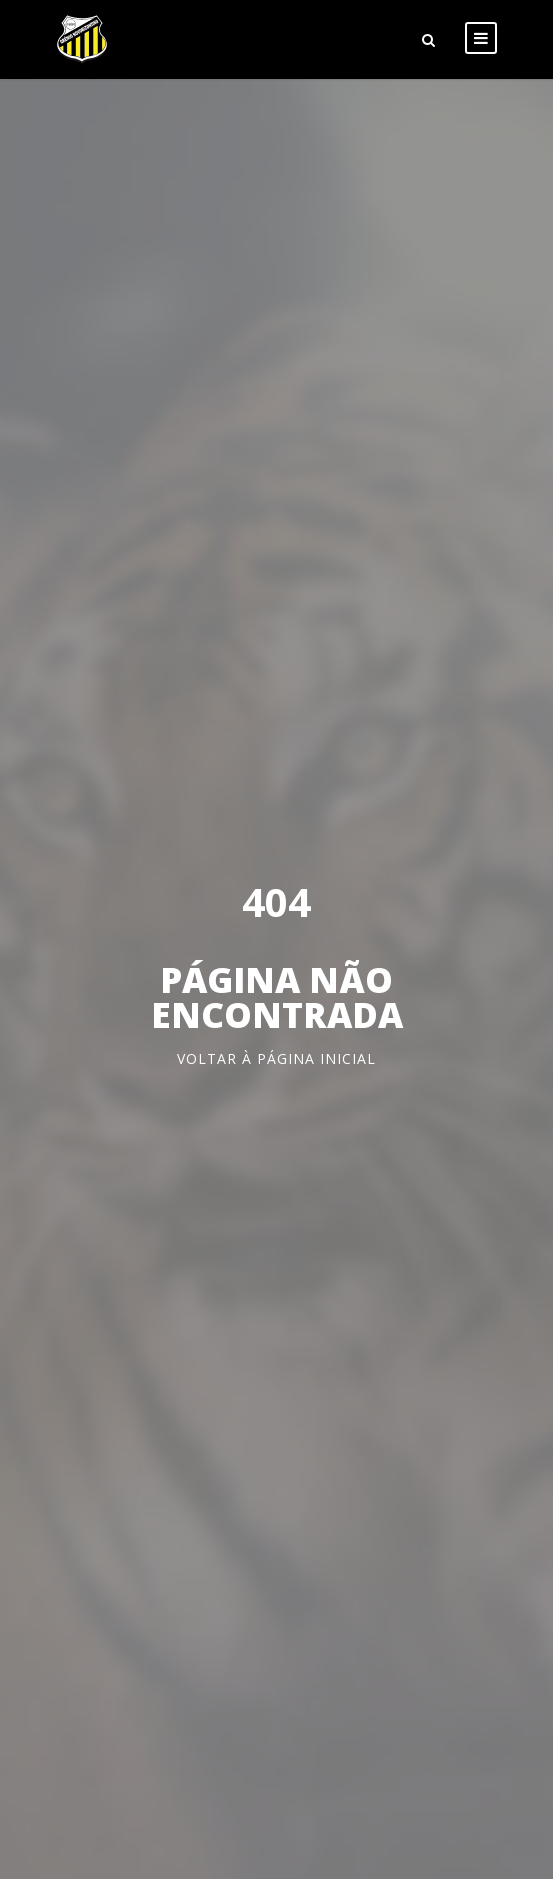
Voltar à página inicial (276, 1058)
